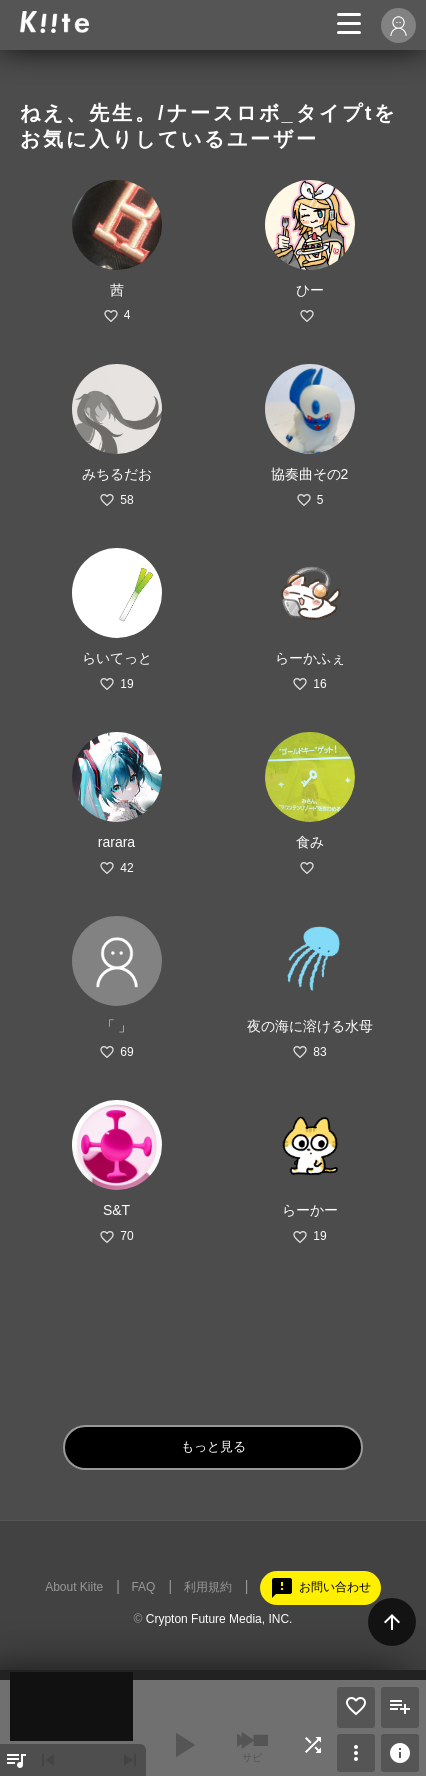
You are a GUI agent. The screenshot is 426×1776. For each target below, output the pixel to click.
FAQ (143, 1587)
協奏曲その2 (310, 474)
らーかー (310, 1210)
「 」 (117, 1026)
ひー (310, 290)
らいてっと (117, 658)
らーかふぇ (310, 658)
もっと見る (213, 1446)
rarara (116, 842)
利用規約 (208, 1587)
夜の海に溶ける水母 (310, 1026)
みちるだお (117, 474)
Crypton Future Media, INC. (219, 1619)
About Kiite (74, 1587)
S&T (116, 1210)
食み (310, 842)
